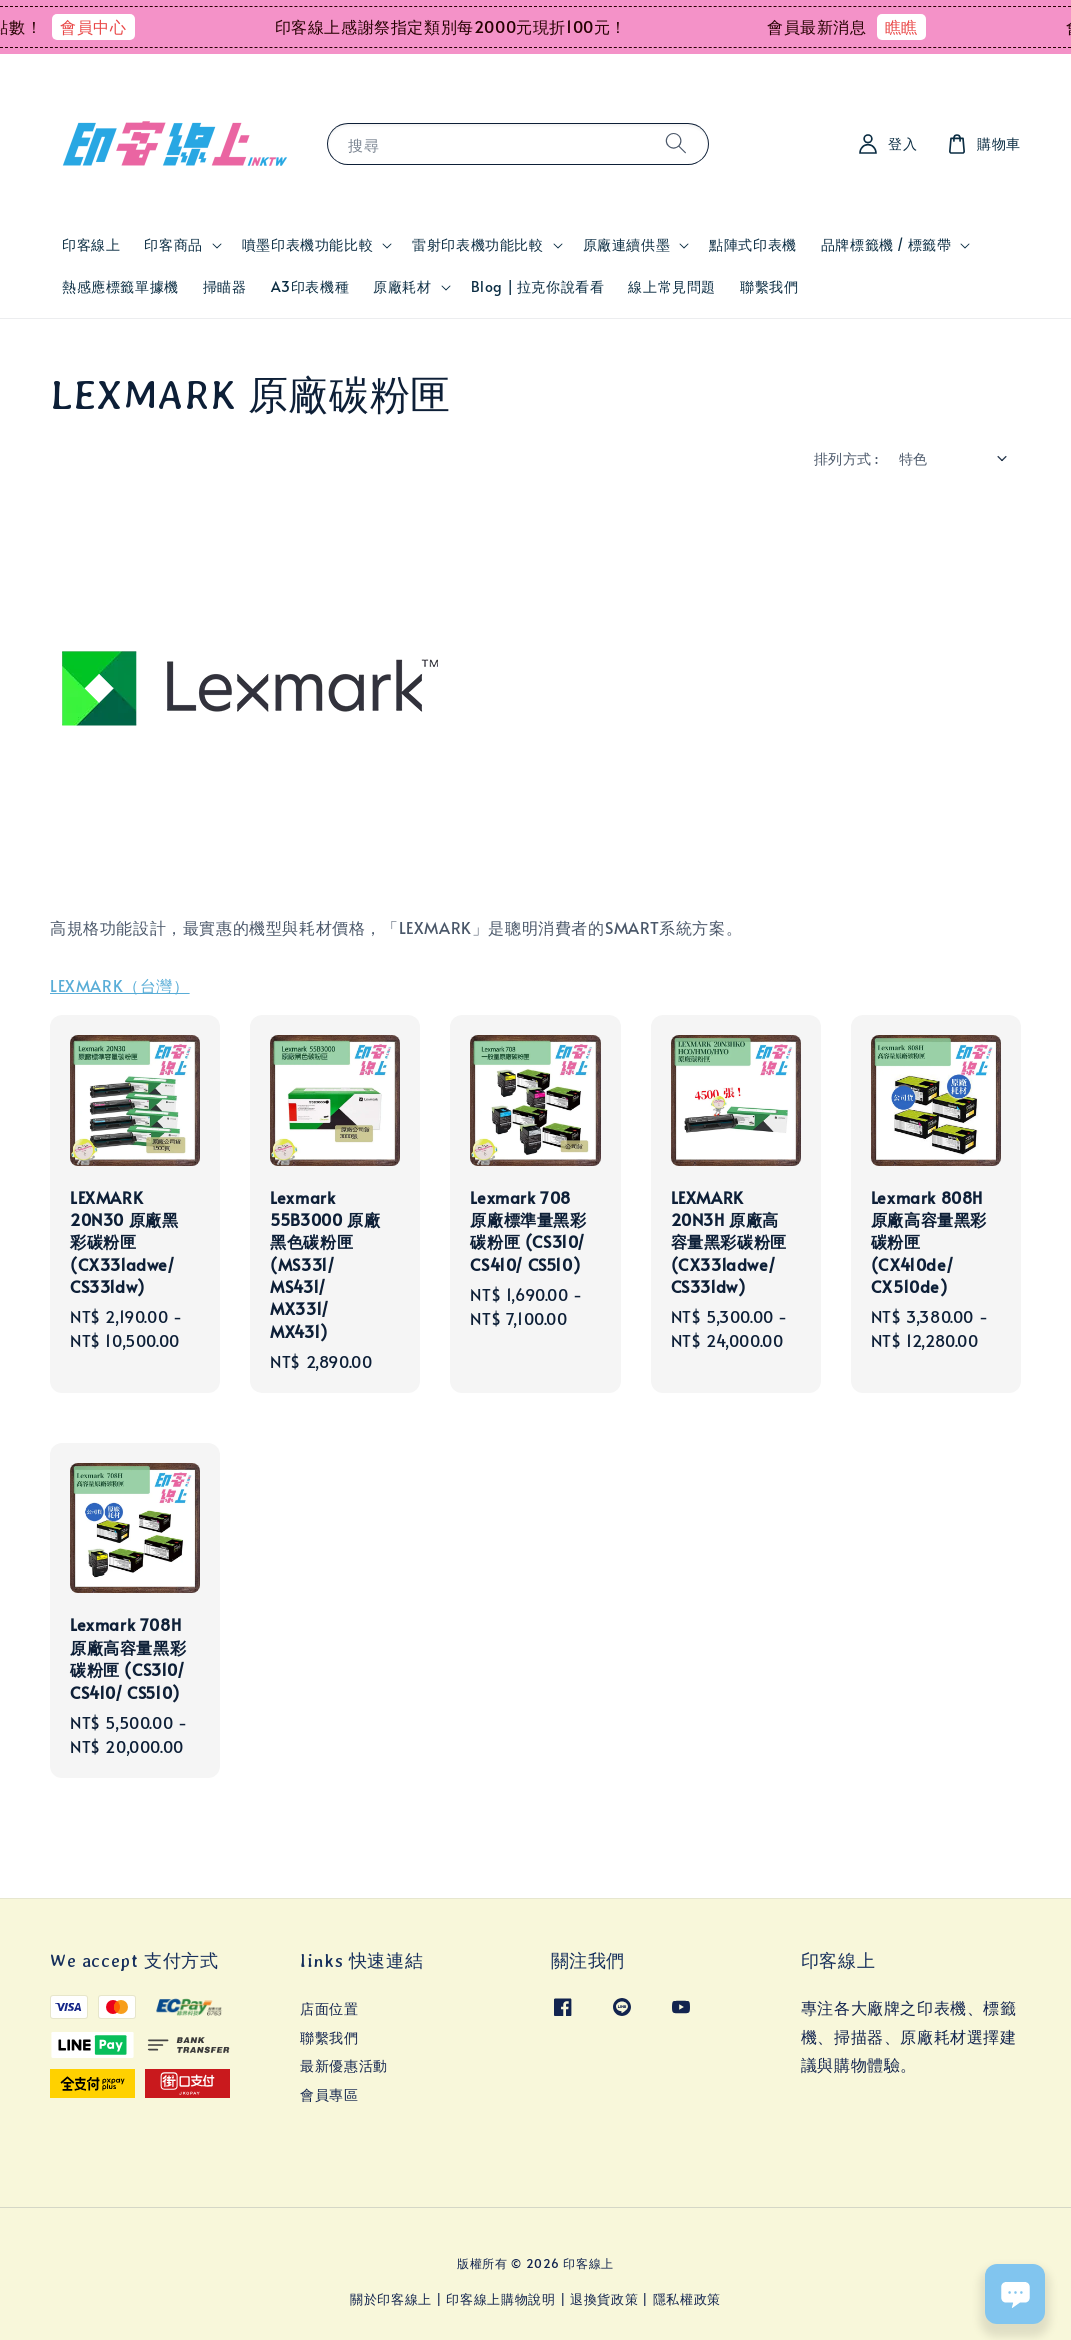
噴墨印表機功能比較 (307, 245)
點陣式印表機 (753, 244)
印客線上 (91, 244)
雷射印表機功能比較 (477, 245)
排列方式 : (846, 458)
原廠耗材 (402, 287)
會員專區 (329, 2094)
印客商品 (173, 245)
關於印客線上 (391, 2299)
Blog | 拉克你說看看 (538, 286)
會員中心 (120, 26)
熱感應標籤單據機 (120, 286)
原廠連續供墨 (627, 245)
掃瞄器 (225, 286)
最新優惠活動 (344, 2065)
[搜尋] (676, 143)
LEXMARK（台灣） (120, 985)
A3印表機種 (310, 286)
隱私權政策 (687, 2299)
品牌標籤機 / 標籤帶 (886, 245)
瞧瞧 (928, 26)
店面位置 (329, 2009)
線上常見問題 (672, 286)
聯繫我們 (769, 286)
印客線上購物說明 (501, 2299)
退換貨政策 (604, 2299)
